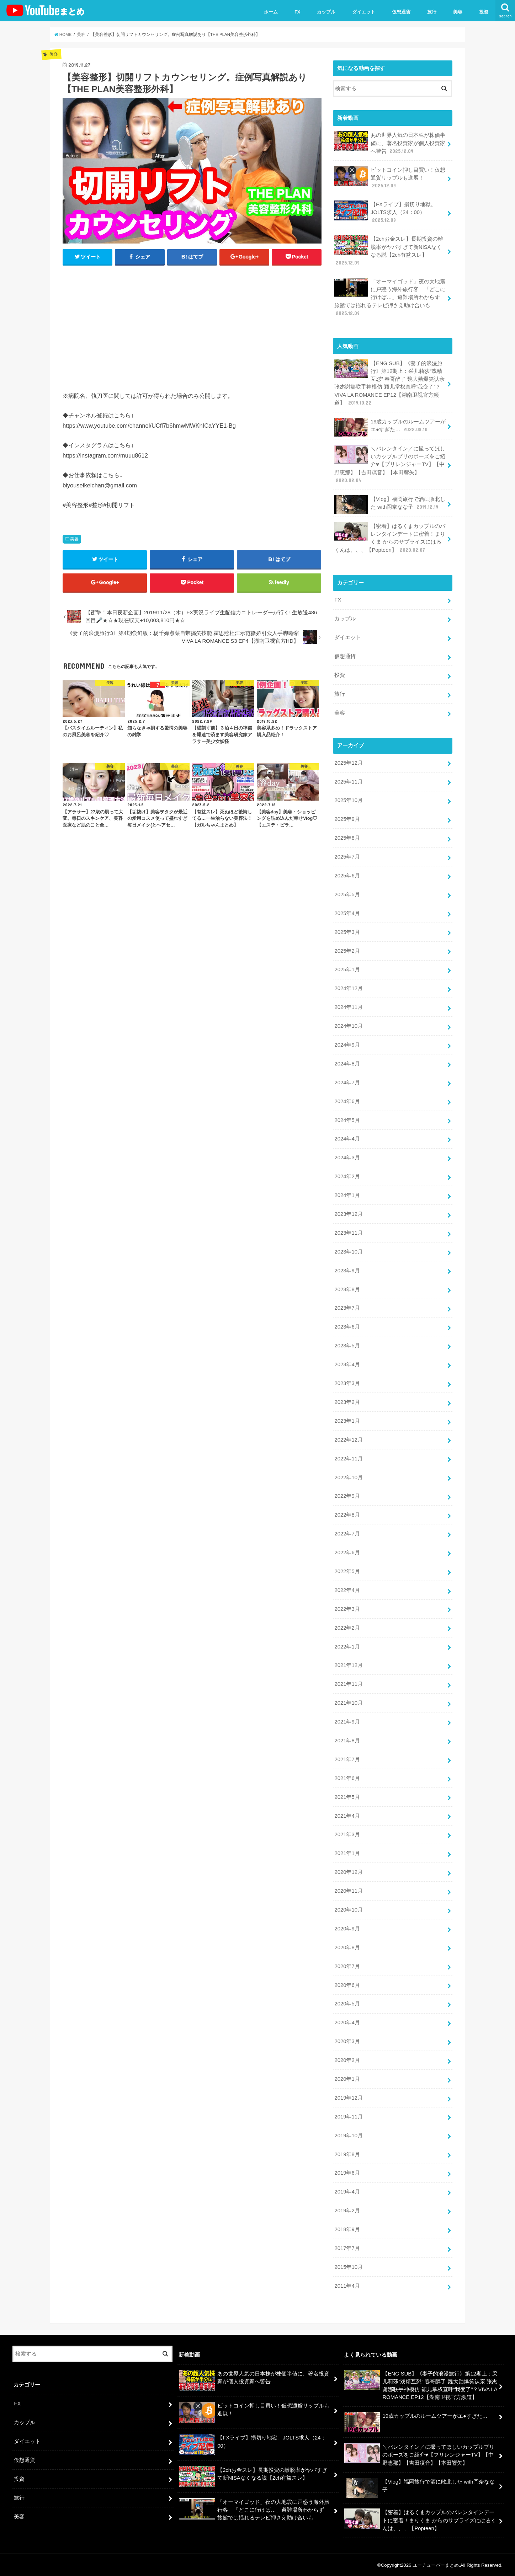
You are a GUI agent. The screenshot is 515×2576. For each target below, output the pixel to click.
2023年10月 (348, 1252)
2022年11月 (348, 1458)
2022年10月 (348, 1477)
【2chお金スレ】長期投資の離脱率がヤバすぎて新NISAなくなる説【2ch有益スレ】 (388, 250)
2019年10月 (348, 2135)
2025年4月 (347, 913)
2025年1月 (347, 969)
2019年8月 (347, 2154)
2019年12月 (348, 2098)
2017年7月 (347, 2248)
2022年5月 (347, 1571)
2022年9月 (347, 1496)
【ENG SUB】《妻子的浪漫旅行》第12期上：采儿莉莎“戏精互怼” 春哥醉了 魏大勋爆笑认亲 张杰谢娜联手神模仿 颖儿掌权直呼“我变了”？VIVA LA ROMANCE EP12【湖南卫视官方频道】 (389, 382)
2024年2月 (347, 1176)
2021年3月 (347, 1834)
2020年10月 (348, 1910)
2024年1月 (347, 1195)
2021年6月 (347, 1778)
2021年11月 (348, 1684)
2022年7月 (347, 1533)
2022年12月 (348, 1440)
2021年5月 (347, 1797)
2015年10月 (348, 2267)
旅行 (431, 12)
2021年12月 (348, 1665)
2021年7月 (347, 1759)
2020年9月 (347, 1928)
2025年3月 (347, 932)
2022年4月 (347, 1590)
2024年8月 (347, 1064)
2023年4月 (347, 1364)
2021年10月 (348, 1703)
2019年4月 (347, 2192)
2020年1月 (347, 2079)
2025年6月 (347, 875)
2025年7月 (347, 857)
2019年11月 (348, 2117)
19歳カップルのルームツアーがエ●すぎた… (390, 427)
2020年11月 (348, 1891)
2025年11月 (348, 782)
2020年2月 (347, 2060)
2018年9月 (347, 2229)
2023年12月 (348, 1214)
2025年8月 (347, 838)
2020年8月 (347, 1947)
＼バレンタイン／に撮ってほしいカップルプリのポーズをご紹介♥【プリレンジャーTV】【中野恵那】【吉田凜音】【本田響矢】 (389, 464)
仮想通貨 (401, 12)
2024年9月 (347, 1045)
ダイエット (363, 12)
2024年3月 (347, 1157)
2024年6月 (347, 1101)
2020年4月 (347, 2022)
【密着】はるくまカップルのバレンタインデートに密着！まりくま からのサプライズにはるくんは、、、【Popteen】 (389, 538)
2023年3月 (347, 1383)
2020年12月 (348, 1872)
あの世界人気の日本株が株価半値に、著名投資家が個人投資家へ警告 (389, 142)
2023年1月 (347, 1421)
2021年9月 (347, 1722)
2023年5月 (347, 1345)
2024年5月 (347, 1120)
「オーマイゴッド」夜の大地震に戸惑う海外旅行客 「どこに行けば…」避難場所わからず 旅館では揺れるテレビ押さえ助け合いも (389, 297)
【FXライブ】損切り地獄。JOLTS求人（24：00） (385, 212)
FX (297, 12)
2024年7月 (347, 1082)
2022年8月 (347, 1515)
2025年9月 (347, 819)
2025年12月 (348, 763)
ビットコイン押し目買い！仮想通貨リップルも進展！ (389, 177)
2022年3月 (347, 1609)
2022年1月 (347, 1647)
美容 (457, 12)
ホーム (271, 12)
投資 (483, 12)
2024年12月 (348, 988)
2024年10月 (348, 1026)
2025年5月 (347, 894)
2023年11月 (348, 1233)
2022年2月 (347, 1628)
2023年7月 (347, 1308)
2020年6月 (347, 1985)
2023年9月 (347, 1270)
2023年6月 (347, 1327)
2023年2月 (347, 1402)
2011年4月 (347, 2286)
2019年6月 (347, 2173)
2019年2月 (347, 2210)
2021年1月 (347, 1853)
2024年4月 (347, 1139)
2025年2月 (347, 951)
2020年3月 (347, 2041)
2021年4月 (347, 1816)
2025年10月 (348, 800)
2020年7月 (347, 1966)
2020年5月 (347, 2003)
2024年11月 (348, 1007)
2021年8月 (347, 1740)
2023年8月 (347, 1289)
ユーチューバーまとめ (436, 2565)
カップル (326, 12)
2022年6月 (347, 1552)
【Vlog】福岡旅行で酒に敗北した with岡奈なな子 (389, 504)
